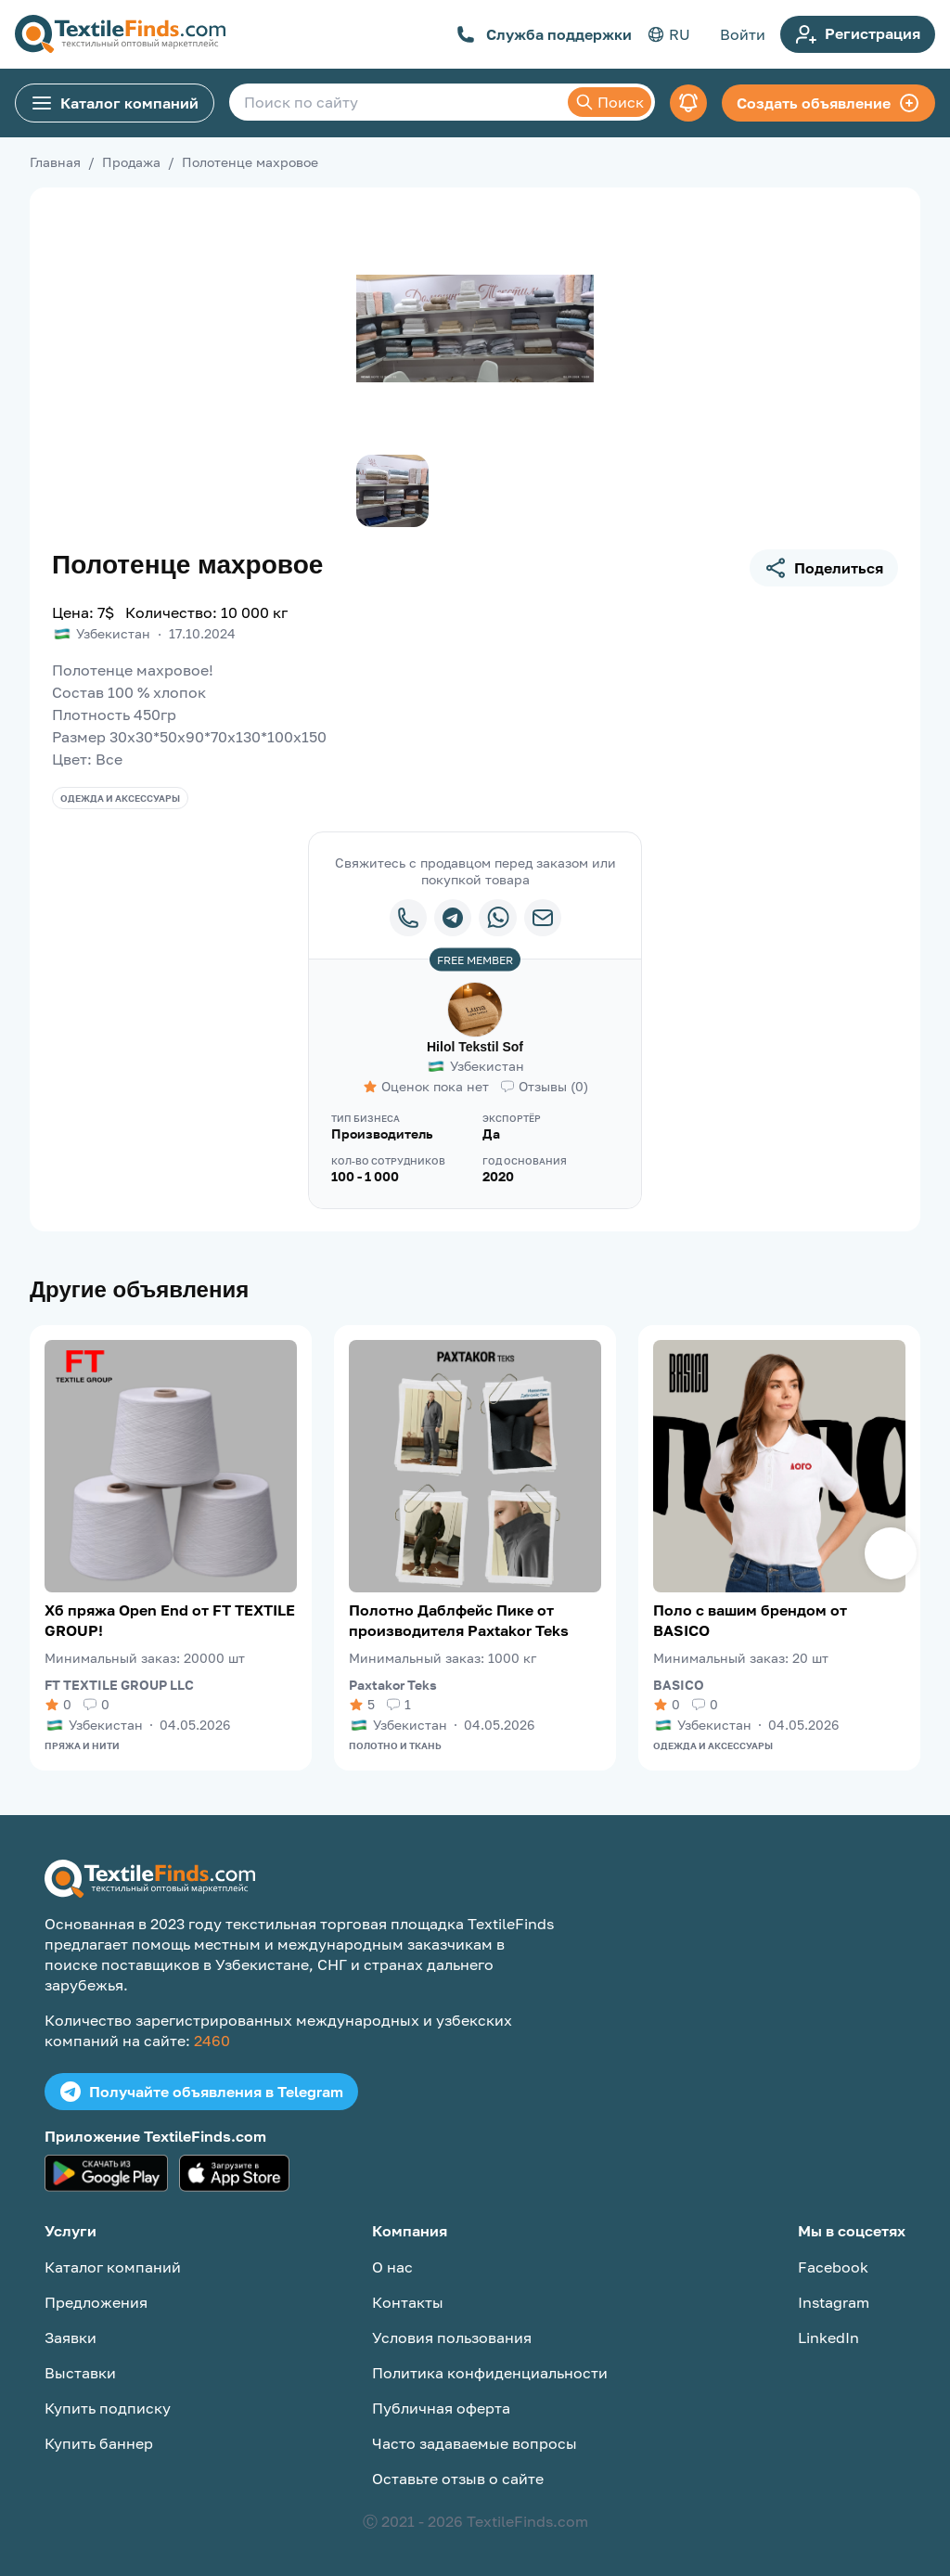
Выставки (80, 2372)
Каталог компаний (115, 103)
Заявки (70, 2337)
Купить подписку (108, 2408)
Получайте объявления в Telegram (201, 2091)
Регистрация (857, 34)
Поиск (609, 102)
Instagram (833, 2302)
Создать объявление (828, 103)
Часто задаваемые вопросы (474, 2443)
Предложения (96, 2302)
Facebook (833, 2267)
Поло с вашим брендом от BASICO (750, 1620)
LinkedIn (828, 2337)
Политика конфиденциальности (490, 2372)
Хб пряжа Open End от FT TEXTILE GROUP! (170, 1620)
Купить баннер (99, 2443)
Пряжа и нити (82, 1745)
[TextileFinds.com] (120, 34)
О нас (392, 2267)
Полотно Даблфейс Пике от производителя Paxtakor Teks (459, 1620)
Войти (742, 34)
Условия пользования (452, 2337)
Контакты (407, 2302)
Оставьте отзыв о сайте (458, 2478)
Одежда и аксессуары (120, 798)
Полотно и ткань (395, 1745)
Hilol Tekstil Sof (475, 1046)
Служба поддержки (544, 34)
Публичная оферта (441, 2408)
